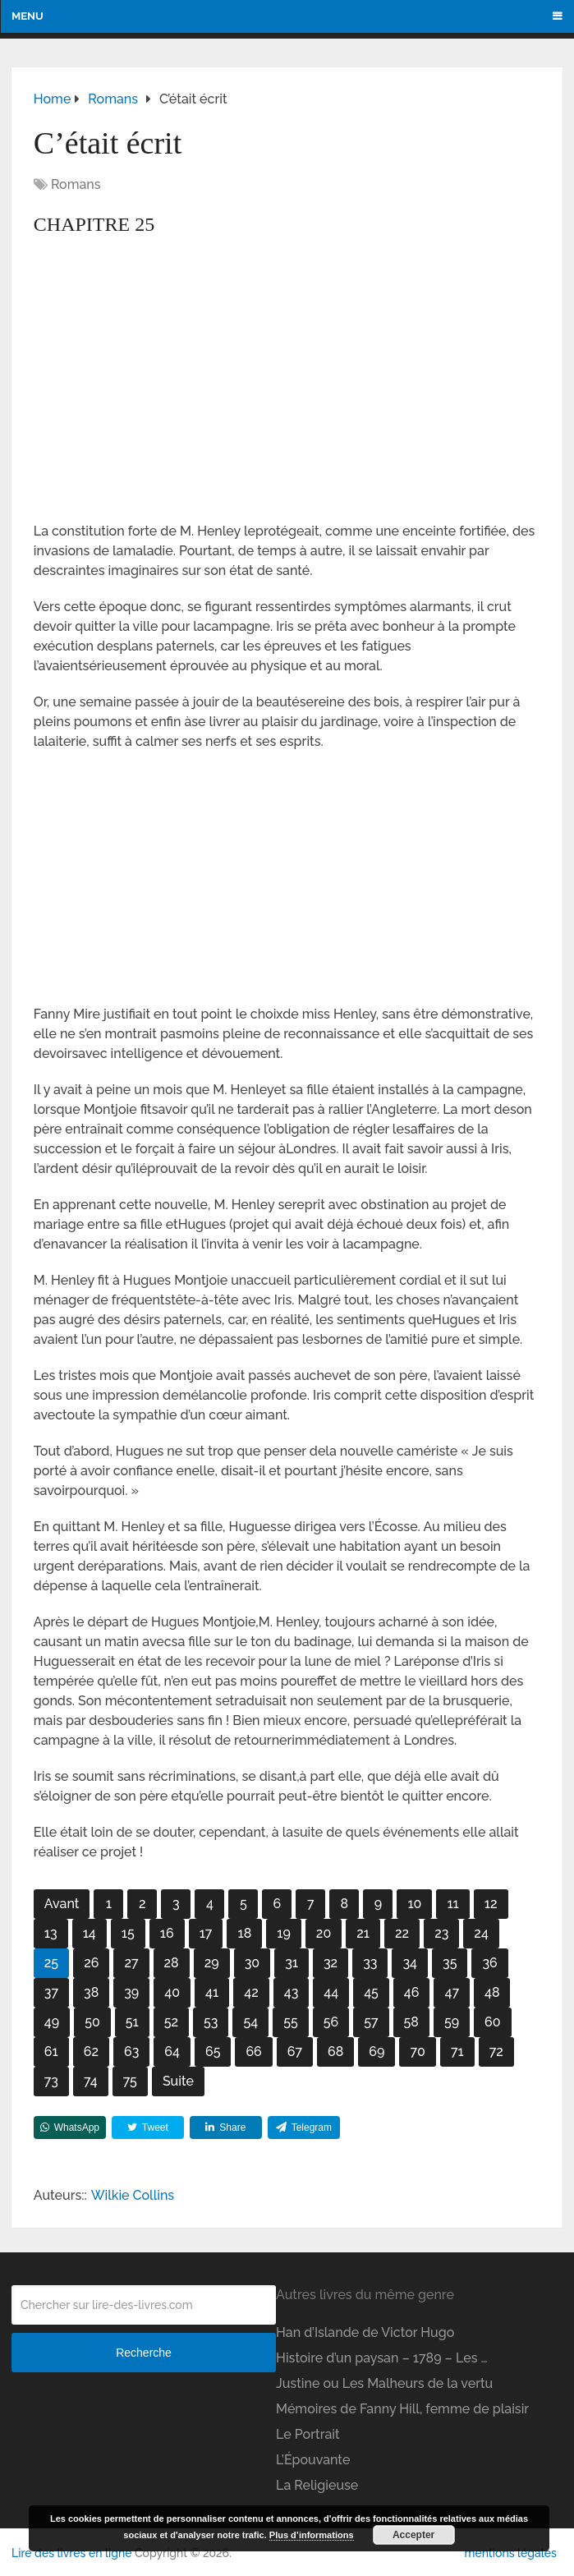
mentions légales (510, 2553)
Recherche (144, 2352)
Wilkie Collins (132, 2195)
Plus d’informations (311, 2535)
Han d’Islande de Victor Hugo (365, 2332)
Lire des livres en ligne (71, 2553)
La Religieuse (317, 2485)
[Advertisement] (287, 400)
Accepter (413, 2535)
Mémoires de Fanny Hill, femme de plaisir (402, 2409)
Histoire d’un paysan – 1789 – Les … (381, 2358)
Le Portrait (308, 2434)
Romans (76, 184)
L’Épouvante (313, 2460)
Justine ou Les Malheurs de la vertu (384, 2383)
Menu (27, 16)
